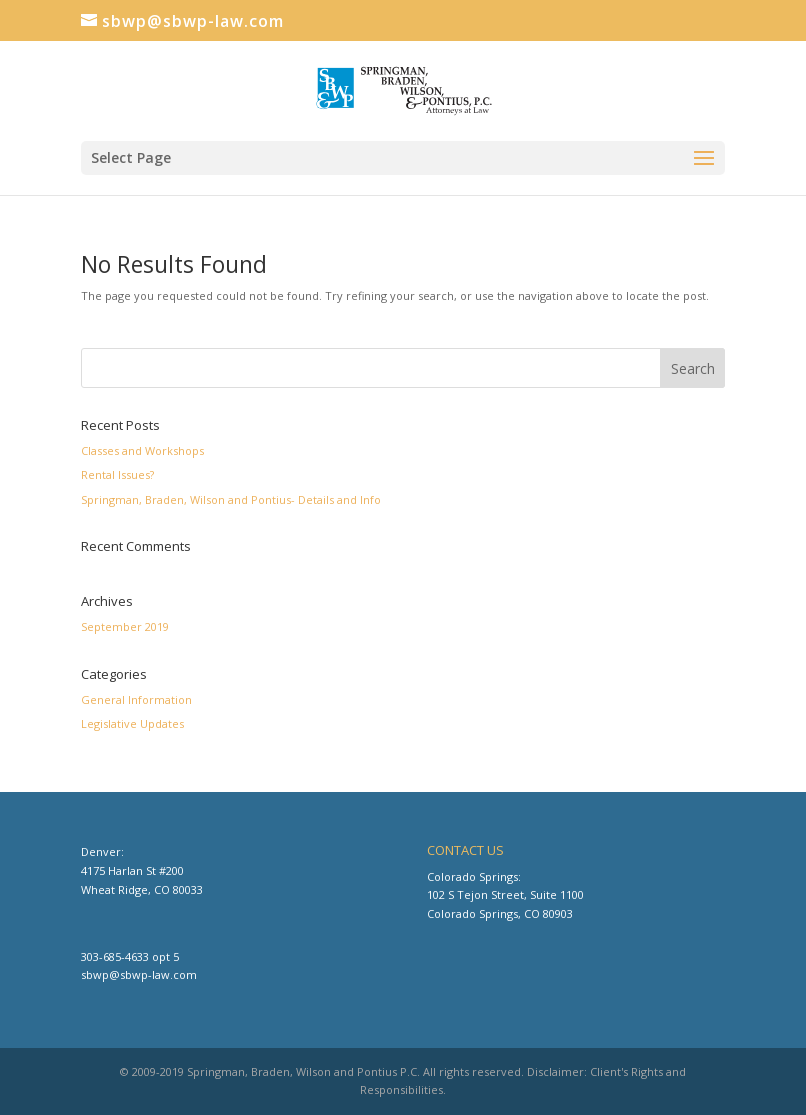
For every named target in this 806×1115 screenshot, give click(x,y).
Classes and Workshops (142, 450)
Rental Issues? (117, 474)
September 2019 (125, 626)
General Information (136, 699)
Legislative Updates (132, 723)
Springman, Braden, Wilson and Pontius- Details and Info (231, 499)
